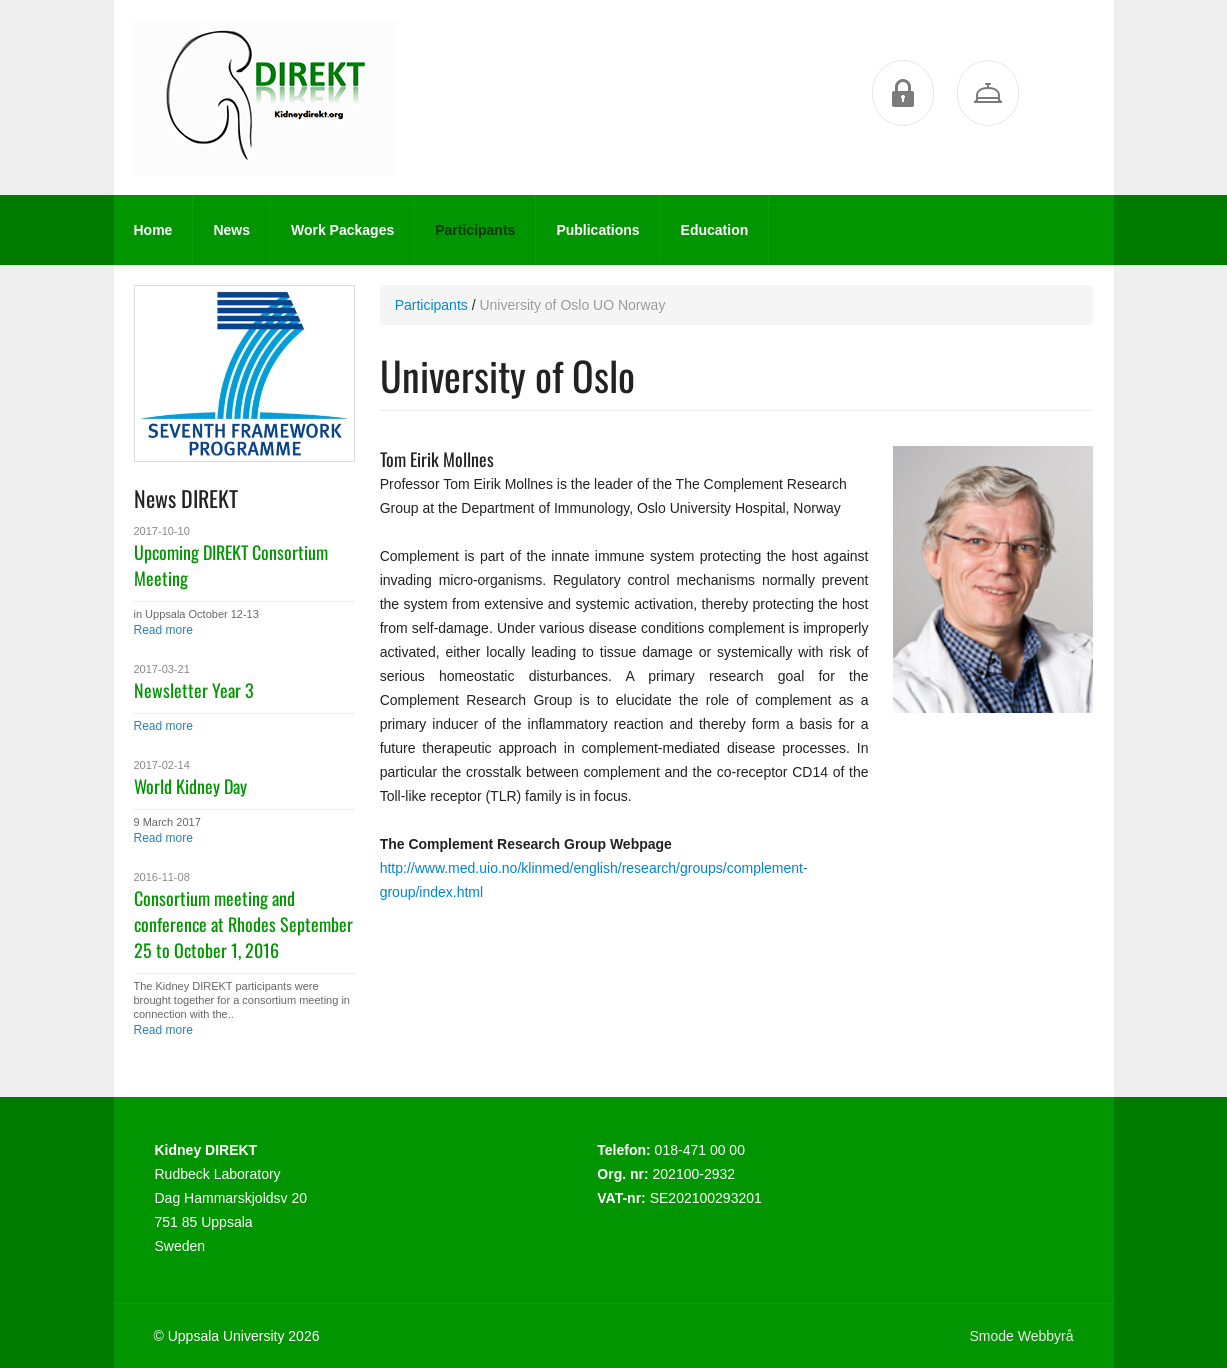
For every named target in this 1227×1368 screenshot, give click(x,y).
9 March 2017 (167, 822)
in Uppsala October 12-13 (196, 614)
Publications (597, 230)
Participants (475, 230)
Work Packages (342, 230)
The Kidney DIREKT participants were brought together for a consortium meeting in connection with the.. (242, 1000)
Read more (163, 630)
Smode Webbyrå (1021, 1336)
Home (153, 230)
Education (715, 230)
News (231, 230)
